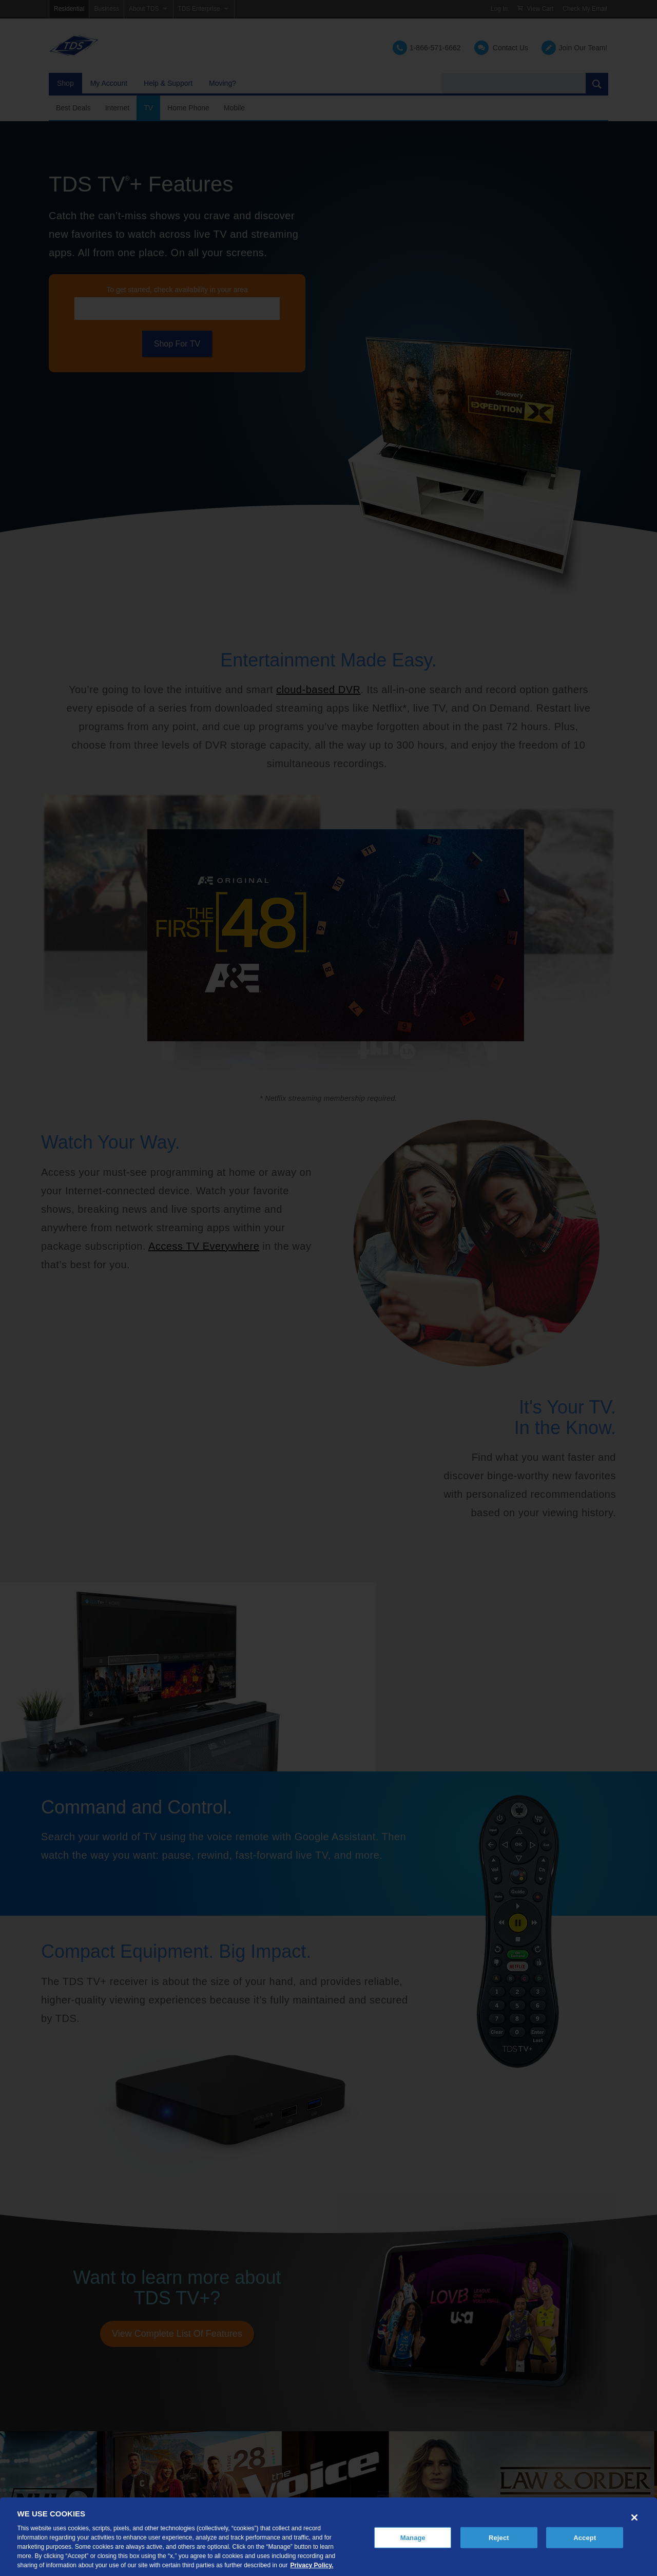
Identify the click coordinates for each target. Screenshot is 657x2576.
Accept (584, 2537)
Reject (499, 2537)
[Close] (634, 2517)
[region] (328, 2536)
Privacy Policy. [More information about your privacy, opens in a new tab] (312, 2565)
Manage (413, 2537)
